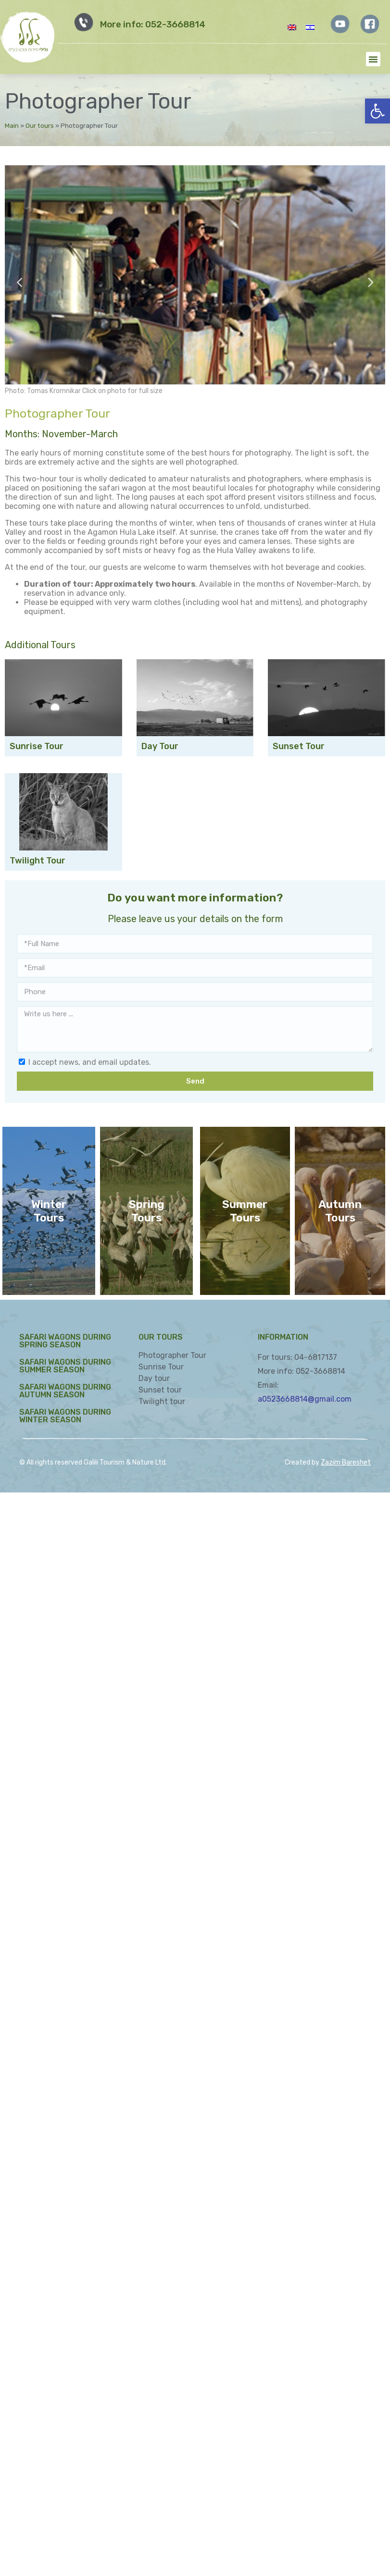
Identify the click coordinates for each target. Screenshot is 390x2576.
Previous (19, 281)
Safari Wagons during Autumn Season (65, 1390)
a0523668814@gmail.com (305, 1399)
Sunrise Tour (36, 746)
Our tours (39, 125)
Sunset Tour (299, 746)
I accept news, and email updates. (89, 1062)
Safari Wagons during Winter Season (65, 1415)
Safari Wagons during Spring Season (65, 1340)
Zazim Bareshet (346, 1462)
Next (371, 281)
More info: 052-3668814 (152, 24)
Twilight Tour (37, 860)
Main (12, 125)
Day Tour (159, 746)
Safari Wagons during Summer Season (65, 1365)
